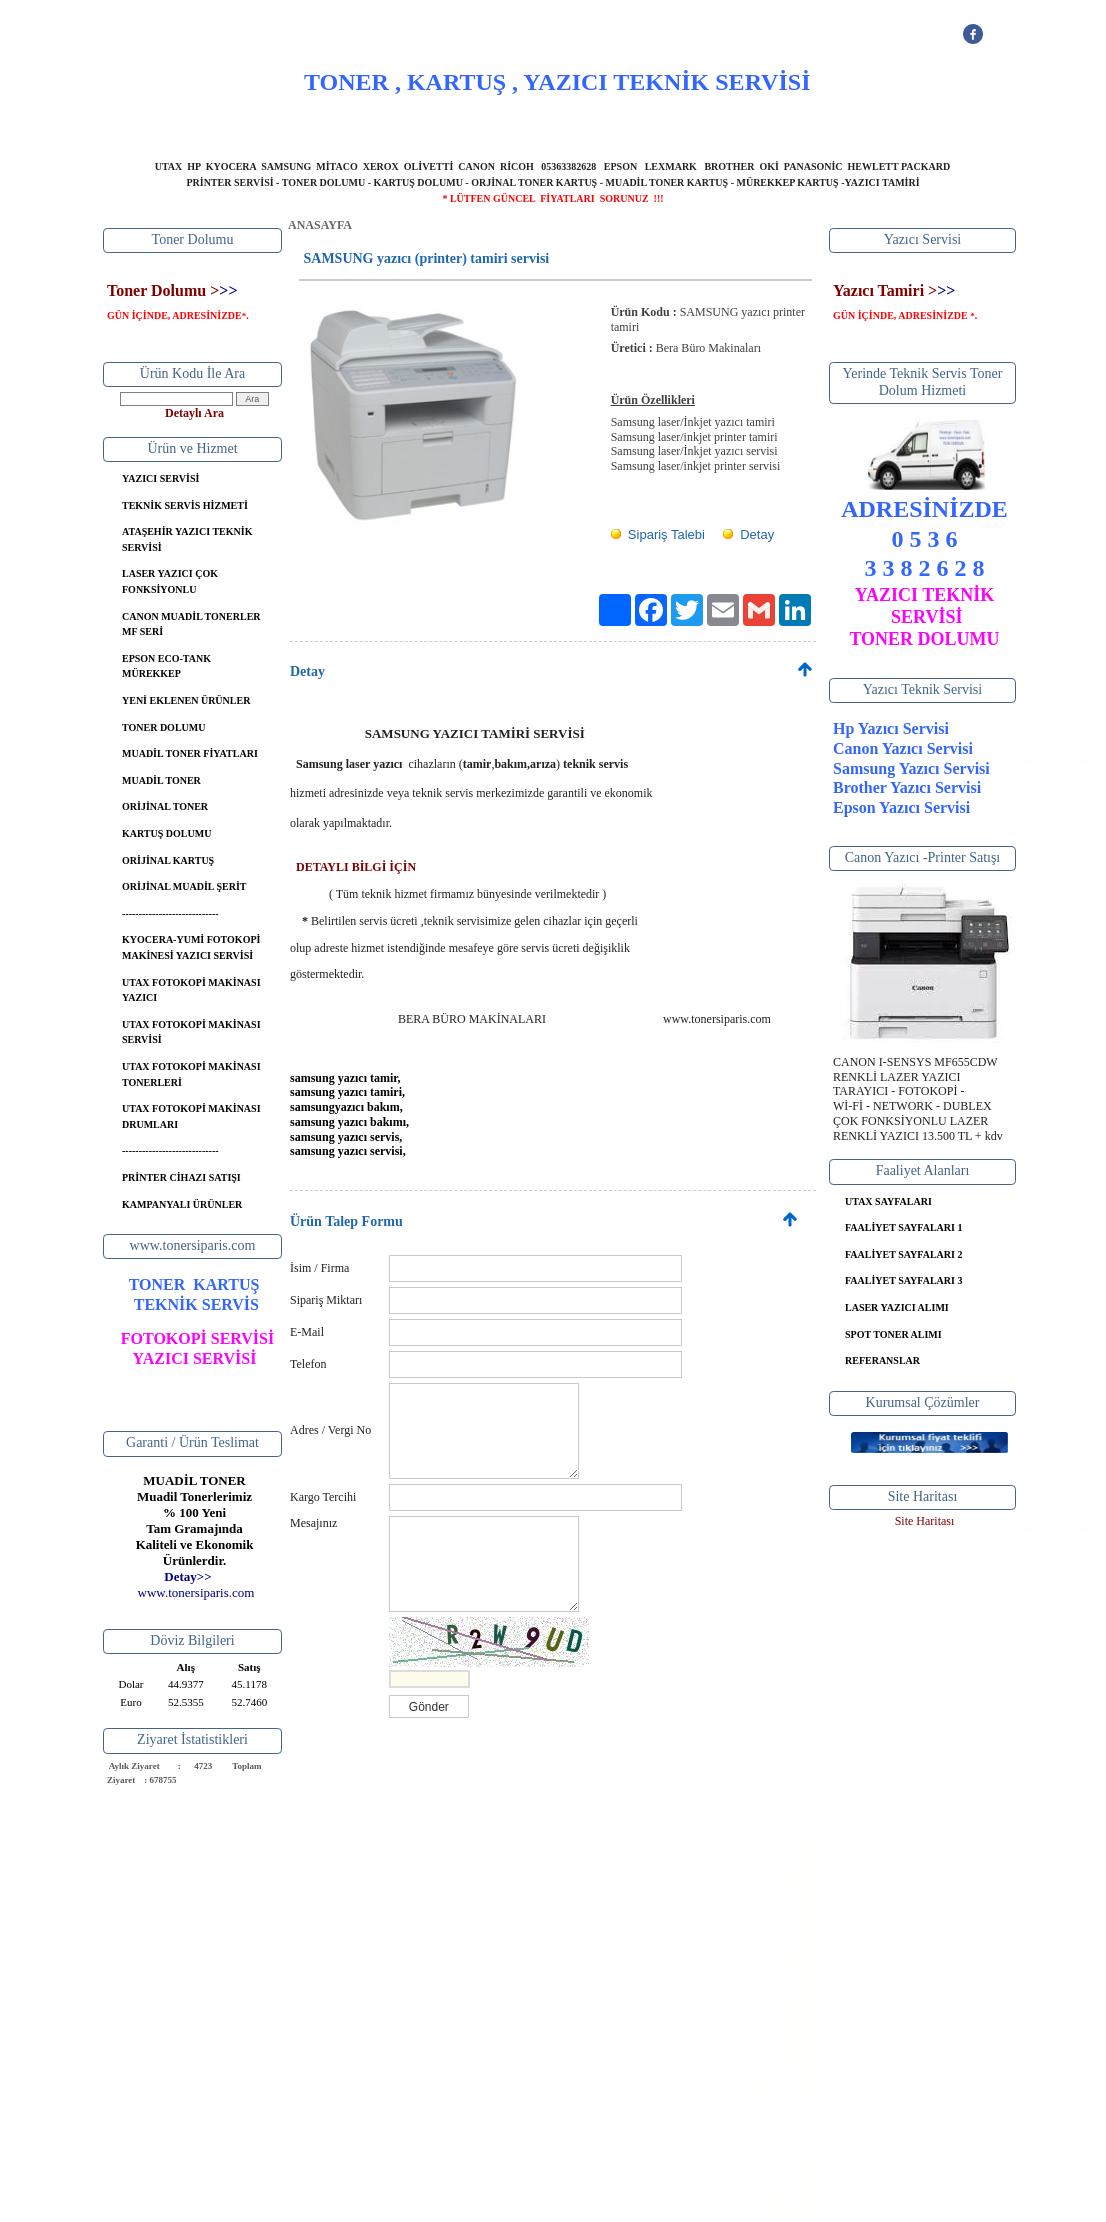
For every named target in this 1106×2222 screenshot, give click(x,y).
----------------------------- (170, 913)
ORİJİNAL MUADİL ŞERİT (184, 886)
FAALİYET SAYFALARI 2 (903, 1254)
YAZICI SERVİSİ (516, 125)
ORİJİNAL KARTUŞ (168, 860)
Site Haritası (925, 1521)
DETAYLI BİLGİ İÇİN (356, 867)
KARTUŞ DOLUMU (166, 833)
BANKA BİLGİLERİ (640, 125)
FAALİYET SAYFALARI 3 (903, 1280)
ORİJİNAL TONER (165, 806)
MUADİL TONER (161, 780)
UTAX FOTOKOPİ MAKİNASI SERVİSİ (191, 1032)
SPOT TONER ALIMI (893, 1334)
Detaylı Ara (194, 413)
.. (196, 1592)
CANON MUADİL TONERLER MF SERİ (191, 624)
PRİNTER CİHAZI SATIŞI (181, 1177)
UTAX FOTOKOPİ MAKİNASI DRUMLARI (191, 1116)
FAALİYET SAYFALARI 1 (903, 1227)
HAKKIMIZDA (405, 125)
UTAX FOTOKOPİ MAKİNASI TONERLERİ (191, 1074)
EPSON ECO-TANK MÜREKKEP (166, 666)
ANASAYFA (306, 125)
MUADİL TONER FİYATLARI (190, 753)
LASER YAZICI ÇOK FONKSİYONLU (170, 581)
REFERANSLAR (882, 1360)
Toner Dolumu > (163, 290)
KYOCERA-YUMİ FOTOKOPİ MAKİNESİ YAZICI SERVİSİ (191, 947)
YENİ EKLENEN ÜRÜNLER (186, 700)
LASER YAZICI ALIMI (897, 1307)
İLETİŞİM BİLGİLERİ (777, 125)
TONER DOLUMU (163, 727)
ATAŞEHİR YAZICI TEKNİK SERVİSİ (187, 539)
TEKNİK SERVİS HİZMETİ (185, 505)
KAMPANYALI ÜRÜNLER (182, 1204)
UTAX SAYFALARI (888, 1201)
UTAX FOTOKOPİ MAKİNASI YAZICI (191, 990)
